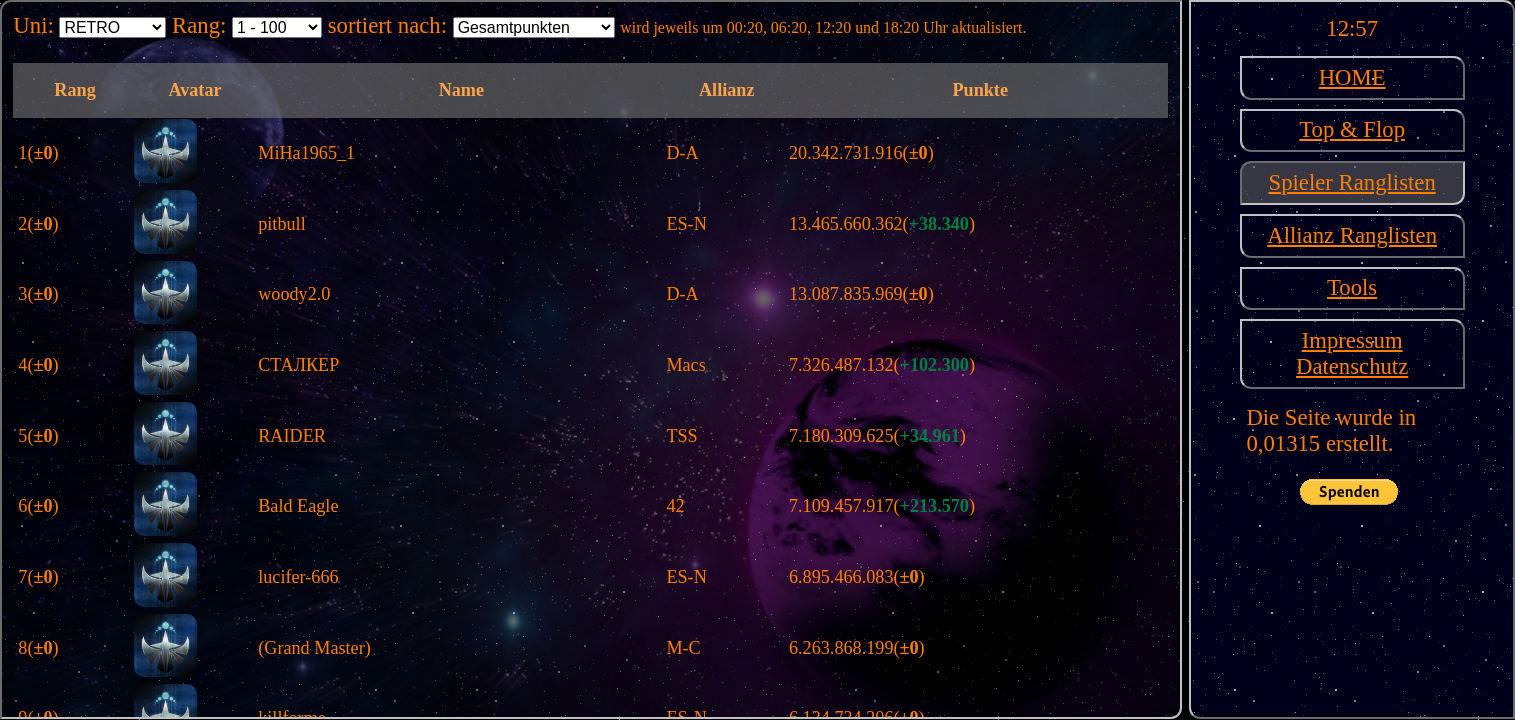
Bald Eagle (298, 506)
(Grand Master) (314, 648)
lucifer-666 (298, 577)
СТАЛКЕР (298, 365)
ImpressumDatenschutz (1352, 353)
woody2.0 (294, 294)
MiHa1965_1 (306, 153)
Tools (1352, 287)
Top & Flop (1352, 129)
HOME (1352, 77)
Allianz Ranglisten (1352, 235)
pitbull (281, 224)
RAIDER (292, 436)
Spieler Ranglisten (1352, 182)
